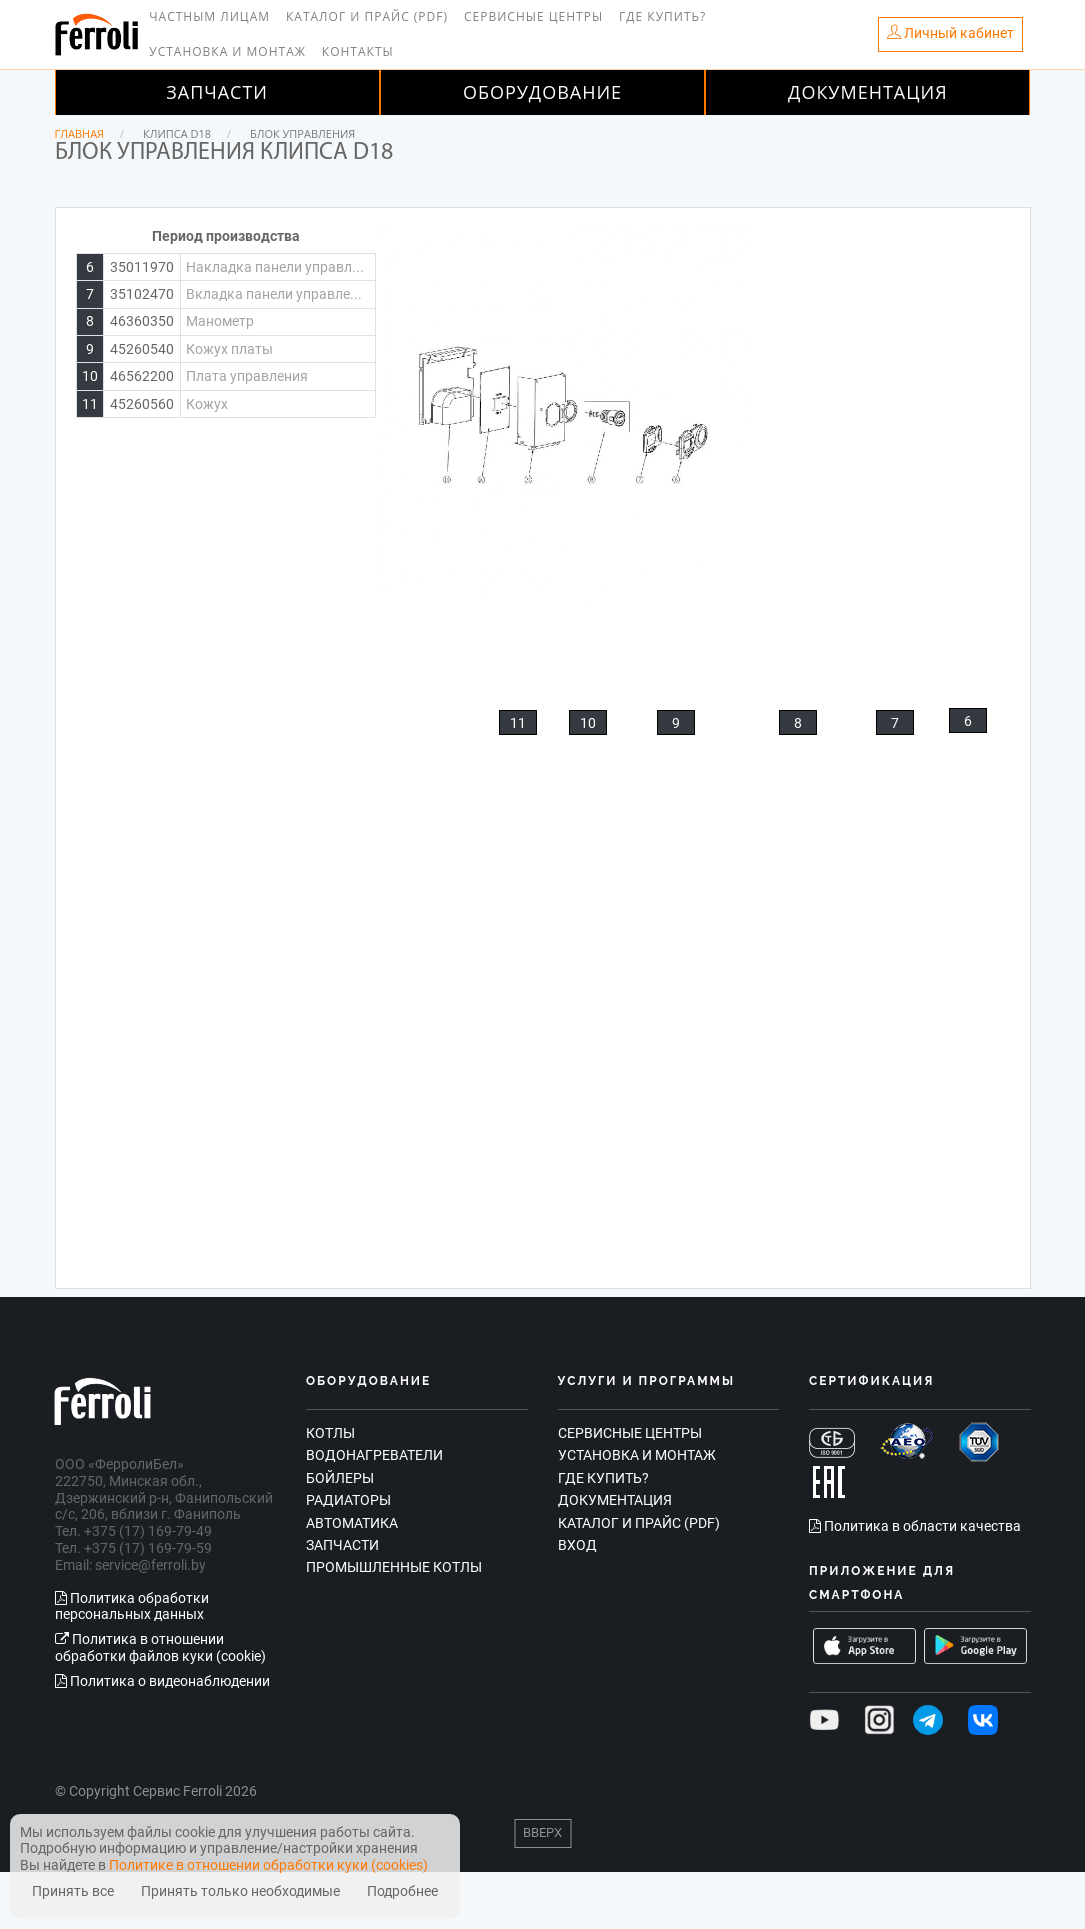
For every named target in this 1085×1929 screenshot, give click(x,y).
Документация (868, 92)
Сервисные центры (533, 16)
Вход (577, 1545)
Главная (80, 133)
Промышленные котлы (394, 1567)
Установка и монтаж (227, 51)
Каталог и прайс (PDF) (367, 16)
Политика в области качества (915, 1526)
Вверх (542, 1832)
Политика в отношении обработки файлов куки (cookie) (160, 1647)
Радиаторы (348, 1500)
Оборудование (542, 92)
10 (588, 723)
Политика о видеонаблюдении (162, 1681)
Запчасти (217, 92)
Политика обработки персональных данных (132, 1606)
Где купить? (662, 16)
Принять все (73, 1891)
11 (518, 723)
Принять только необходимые (240, 1891)
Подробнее (402, 1891)
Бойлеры (340, 1478)
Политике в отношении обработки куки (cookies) (268, 1865)
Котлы (330, 1433)
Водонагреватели (374, 1455)
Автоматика (352, 1523)
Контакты (358, 51)
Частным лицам (209, 16)
